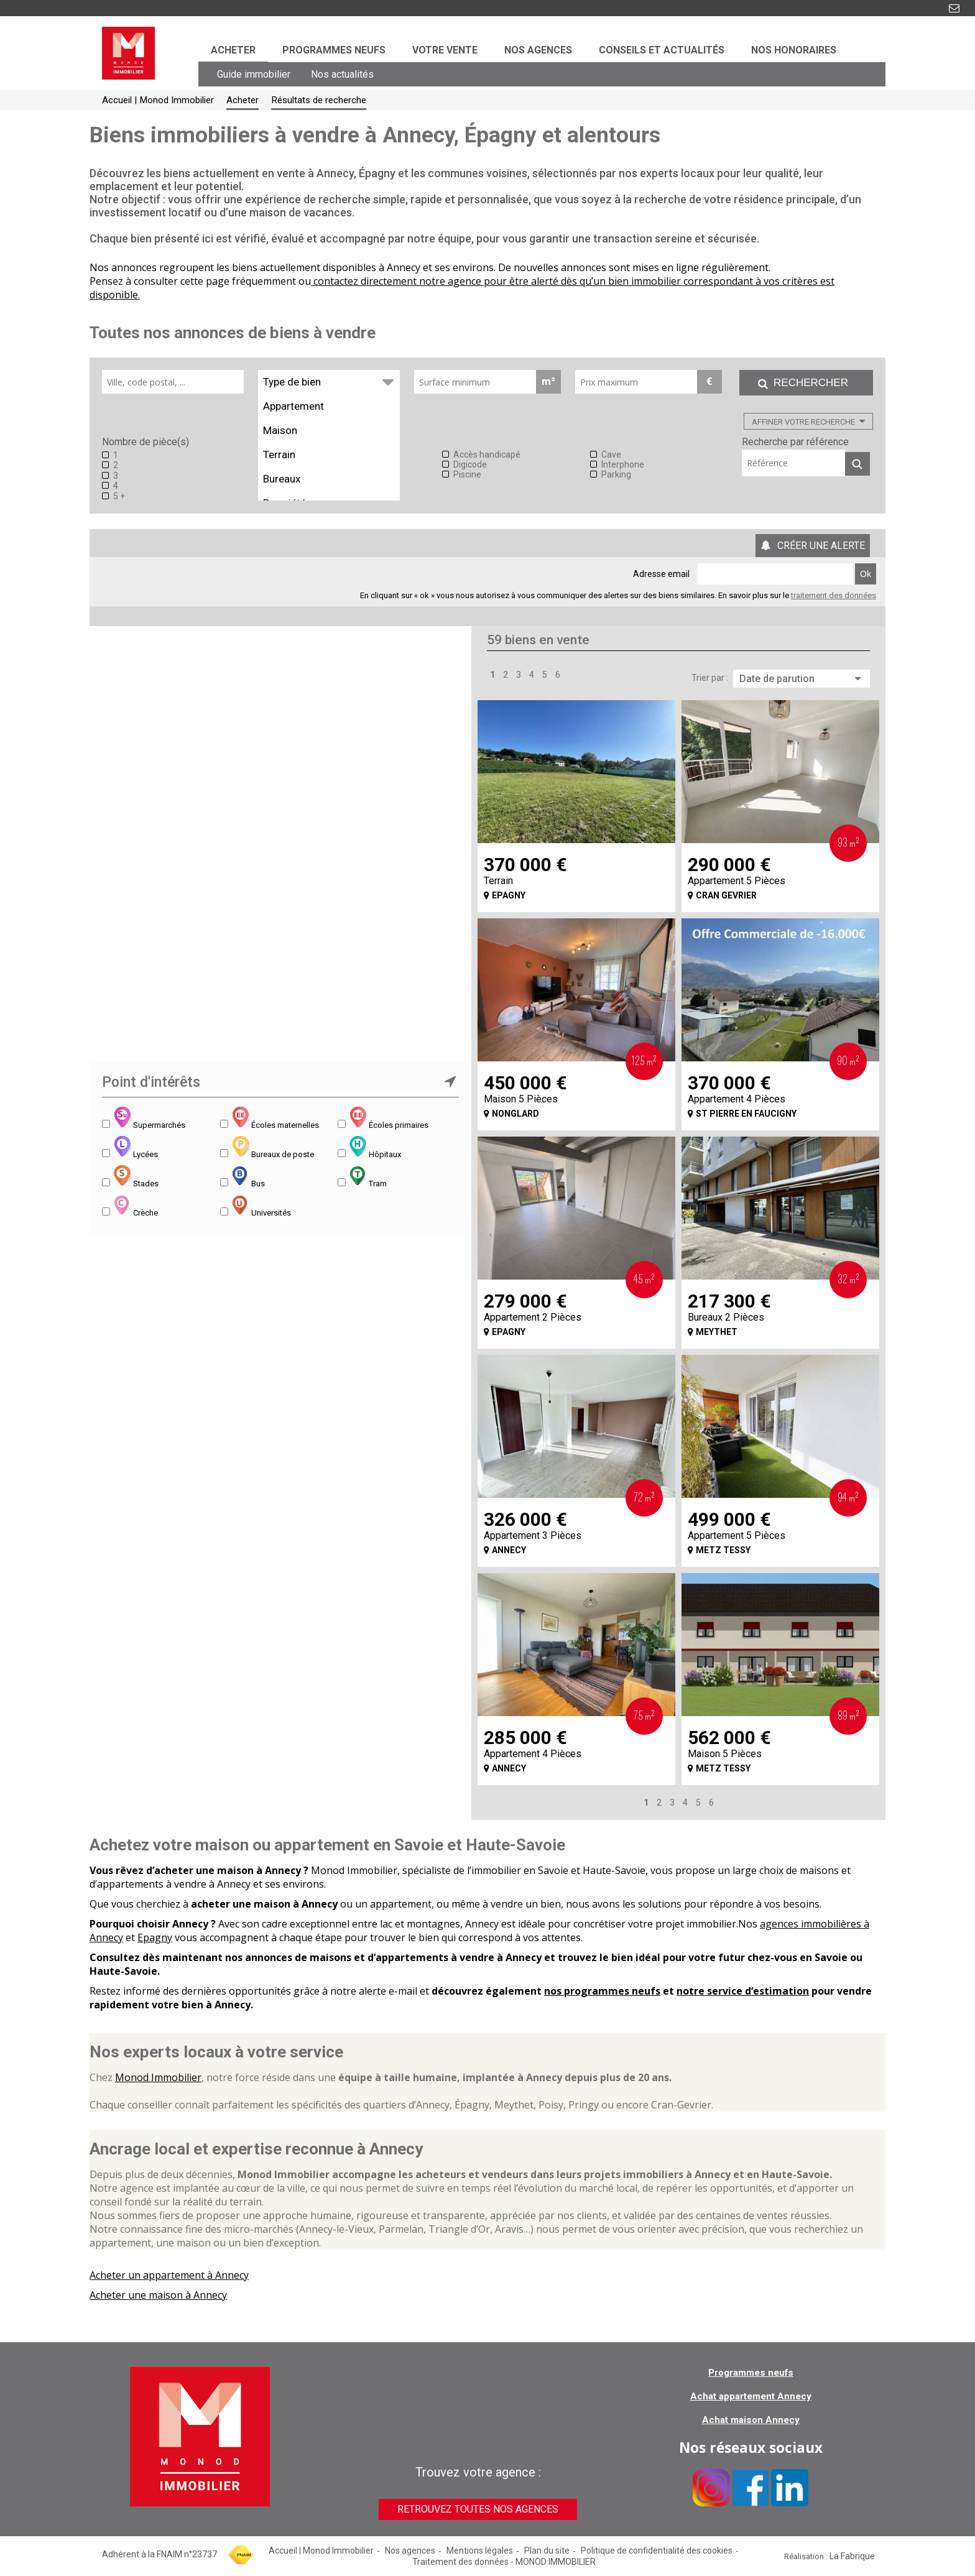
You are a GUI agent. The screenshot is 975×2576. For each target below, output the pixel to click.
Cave (611, 454)
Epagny (154, 1937)
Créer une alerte (821, 546)
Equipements (323, 442)
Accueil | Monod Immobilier (321, 2550)
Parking (616, 474)
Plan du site (547, 2550)
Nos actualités (342, 74)
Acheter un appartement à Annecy (169, 2275)
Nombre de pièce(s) (145, 442)
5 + (119, 496)
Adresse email (661, 574)
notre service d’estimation (743, 1991)
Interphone (622, 464)
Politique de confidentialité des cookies (656, 2550)
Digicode (470, 464)
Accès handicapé (486, 454)
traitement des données (833, 595)
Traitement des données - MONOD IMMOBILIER (504, 2562)
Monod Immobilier (158, 2077)
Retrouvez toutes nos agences (477, 2509)
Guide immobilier (253, 74)
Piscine (467, 474)
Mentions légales (479, 2550)
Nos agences (410, 2550)
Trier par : (709, 678)
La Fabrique (852, 2556)
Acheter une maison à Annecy (158, 2295)
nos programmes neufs (602, 1991)
